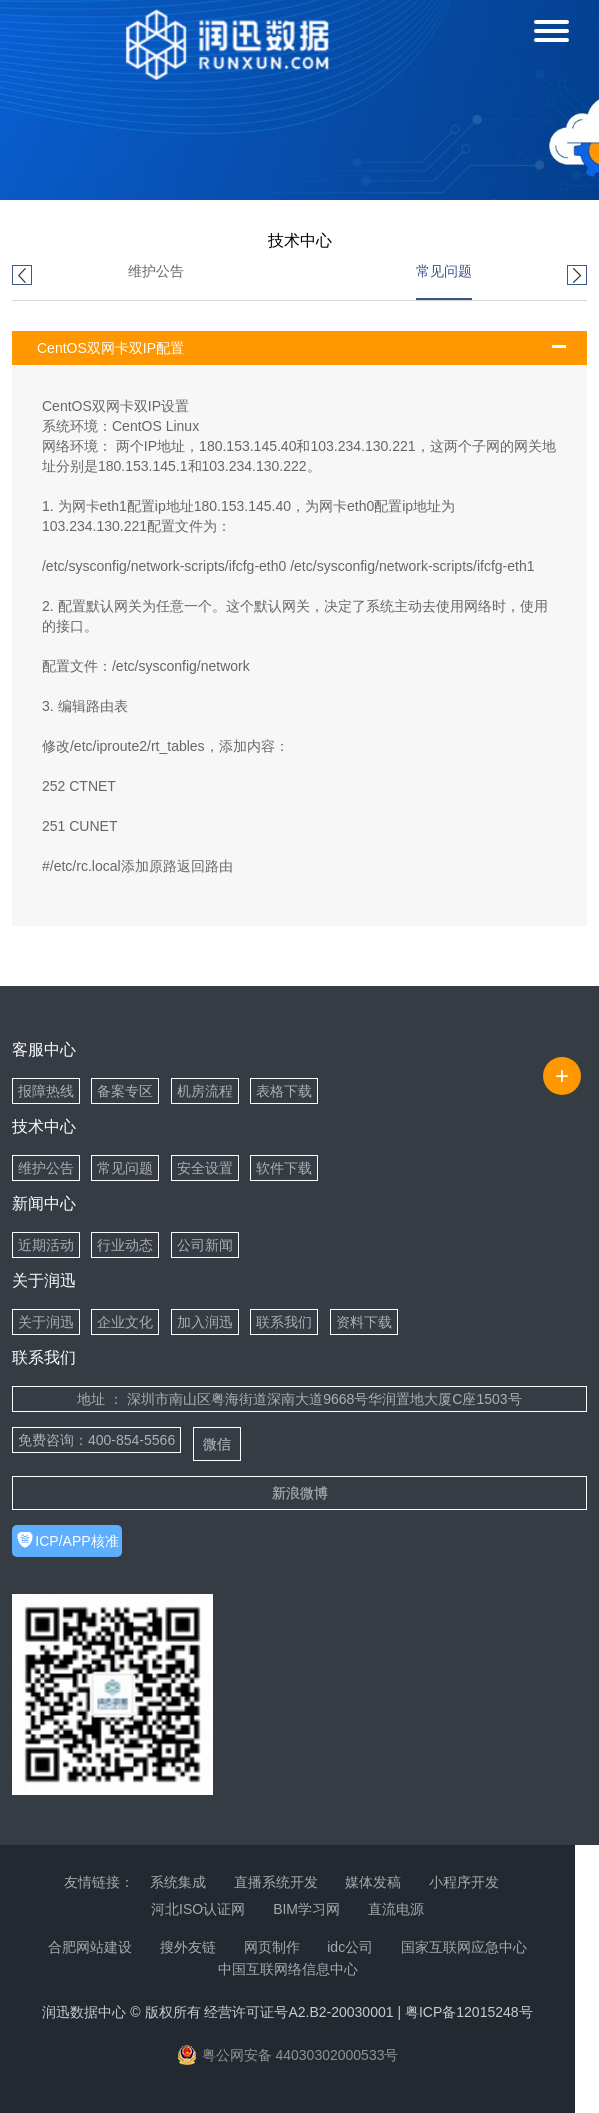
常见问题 (444, 271)
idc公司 (350, 1947)
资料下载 (364, 1322)
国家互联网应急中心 (464, 1947)
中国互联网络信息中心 (288, 1969)
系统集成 (178, 1882)
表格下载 (284, 1091)
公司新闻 (205, 1245)
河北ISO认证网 (198, 1909)
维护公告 (156, 271)
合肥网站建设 (90, 1947)
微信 (217, 1444)
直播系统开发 (276, 1882)
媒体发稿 (373, 1882)
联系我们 (284, 1322)
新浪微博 (300, 1493)
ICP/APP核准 (76, 1541)
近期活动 (46, 1245)
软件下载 (284, 1168)
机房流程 (205, 1091)
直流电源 (396, 1909)
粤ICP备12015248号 (469, 2012)
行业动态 (125, 1245)
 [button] (577, 276)
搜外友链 (188, 1947)
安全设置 (205, 1168)
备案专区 (125, 1091)
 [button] (22, 276)
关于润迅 (46, 1322)
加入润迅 (205, 1322)
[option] (156, 282)
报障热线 (46, 1091)
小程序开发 (464, 1882)
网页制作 (272, 1947)
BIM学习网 (306, 1909)
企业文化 (125, 1322)
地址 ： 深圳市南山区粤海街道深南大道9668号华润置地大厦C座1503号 (299, 1399)
